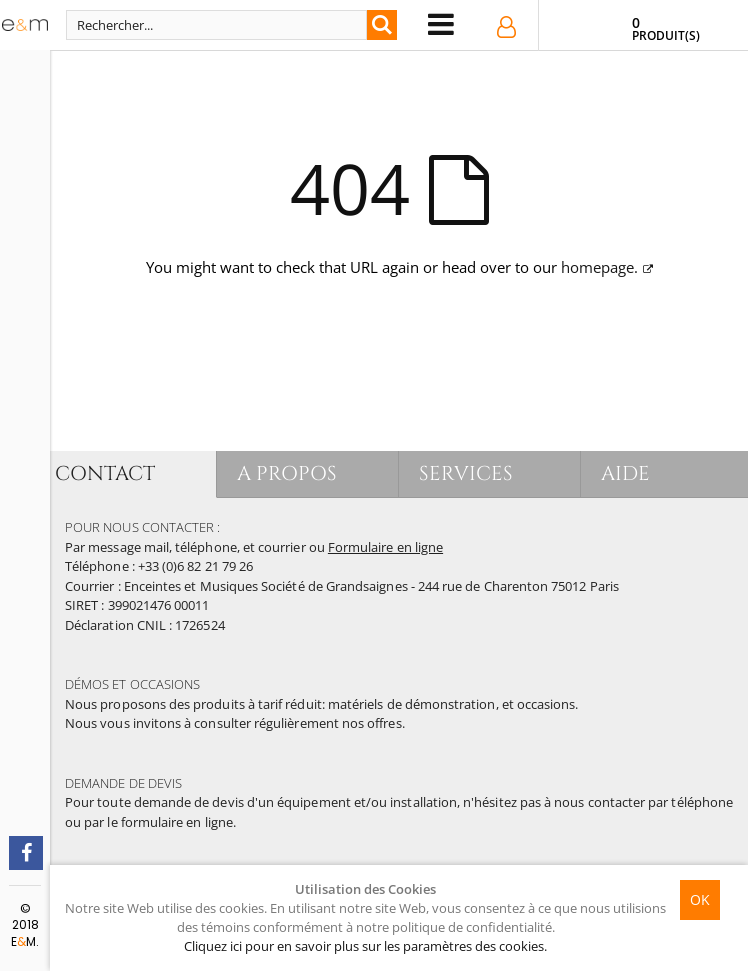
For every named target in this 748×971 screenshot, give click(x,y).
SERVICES (466, 473)
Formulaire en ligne (385, 547)
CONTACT (105, 473)
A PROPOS (287, 473)
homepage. (599, 267)
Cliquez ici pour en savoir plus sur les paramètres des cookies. (365, 946)
